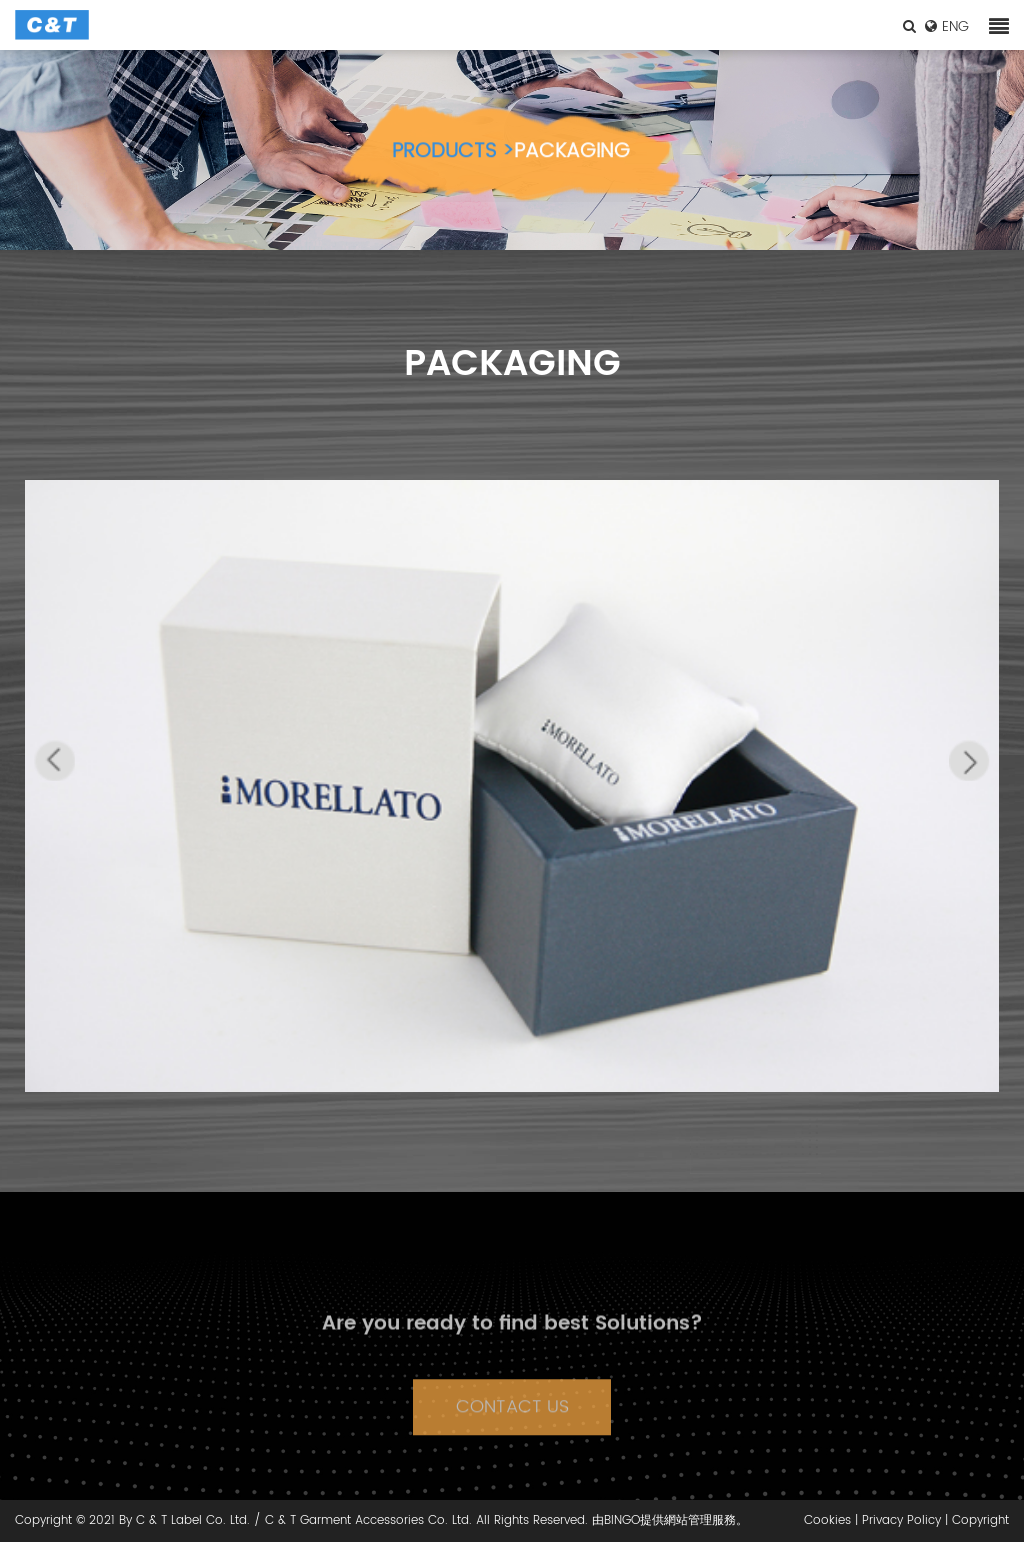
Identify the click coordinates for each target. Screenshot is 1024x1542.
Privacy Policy (901, 1520)
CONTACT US (512, 1426)
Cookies (827, 1520)
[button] (55, 761)
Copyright (980, 1520)
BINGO (622, 1520)
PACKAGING (572, 161)
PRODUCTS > (453, 161)
